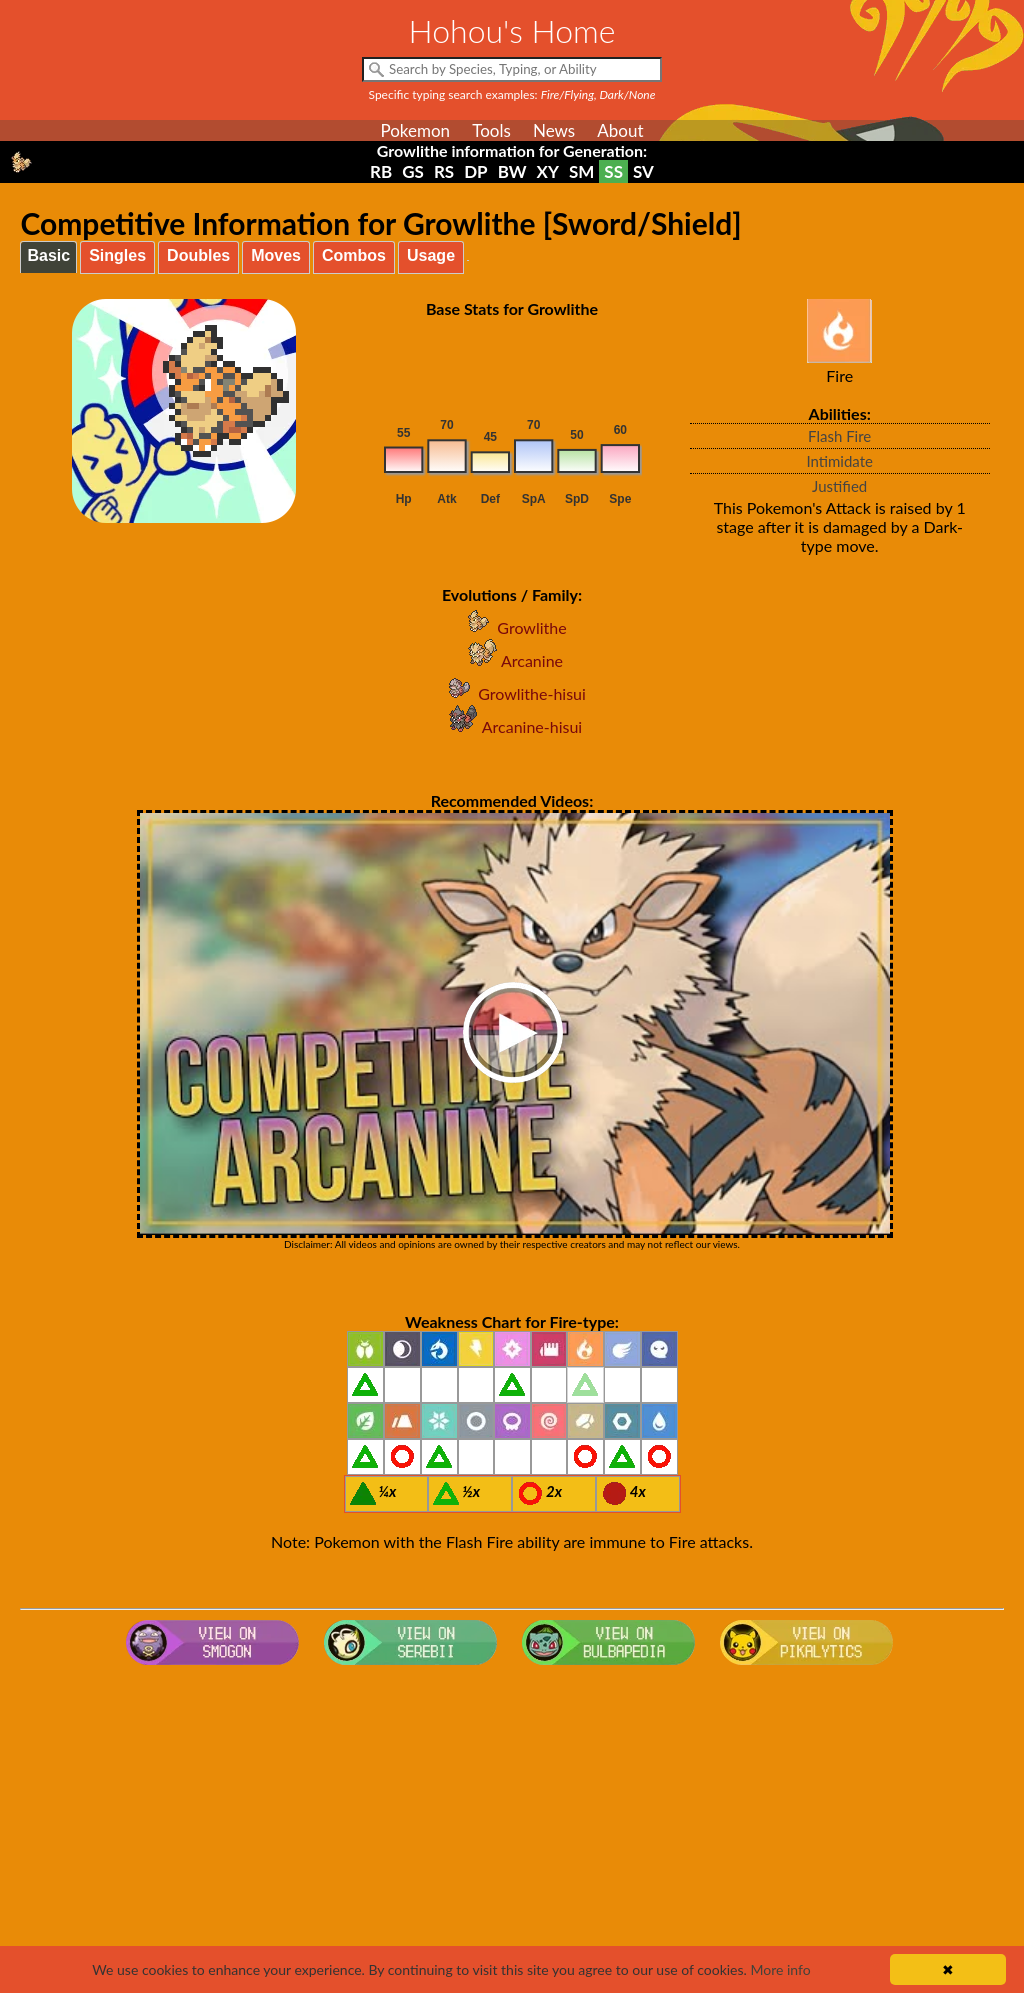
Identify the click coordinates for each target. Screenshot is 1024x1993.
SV (643, 171)
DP (475, 171)
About (620, 130)
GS (413, 171)
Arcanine (512, 660)
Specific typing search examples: (512, 94)
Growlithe (511, 627)
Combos (354, 255)
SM (581, 171)
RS (444, 171)
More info (780, 1969)
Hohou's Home (512, 30)
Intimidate (839, 461)
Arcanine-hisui (512, 726)
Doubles (198, 255)
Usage (431, 255)
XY (548, 171)
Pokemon (415, 130)
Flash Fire (839, 436)
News (554, 130)
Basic (48, 255)
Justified (839, 486)
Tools (491, 130)
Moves (276, 255)
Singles (117, 255)
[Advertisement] (512, 1833)
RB (381, 171)
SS (613, 171)
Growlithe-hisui (512, 693)
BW (512, 171)
